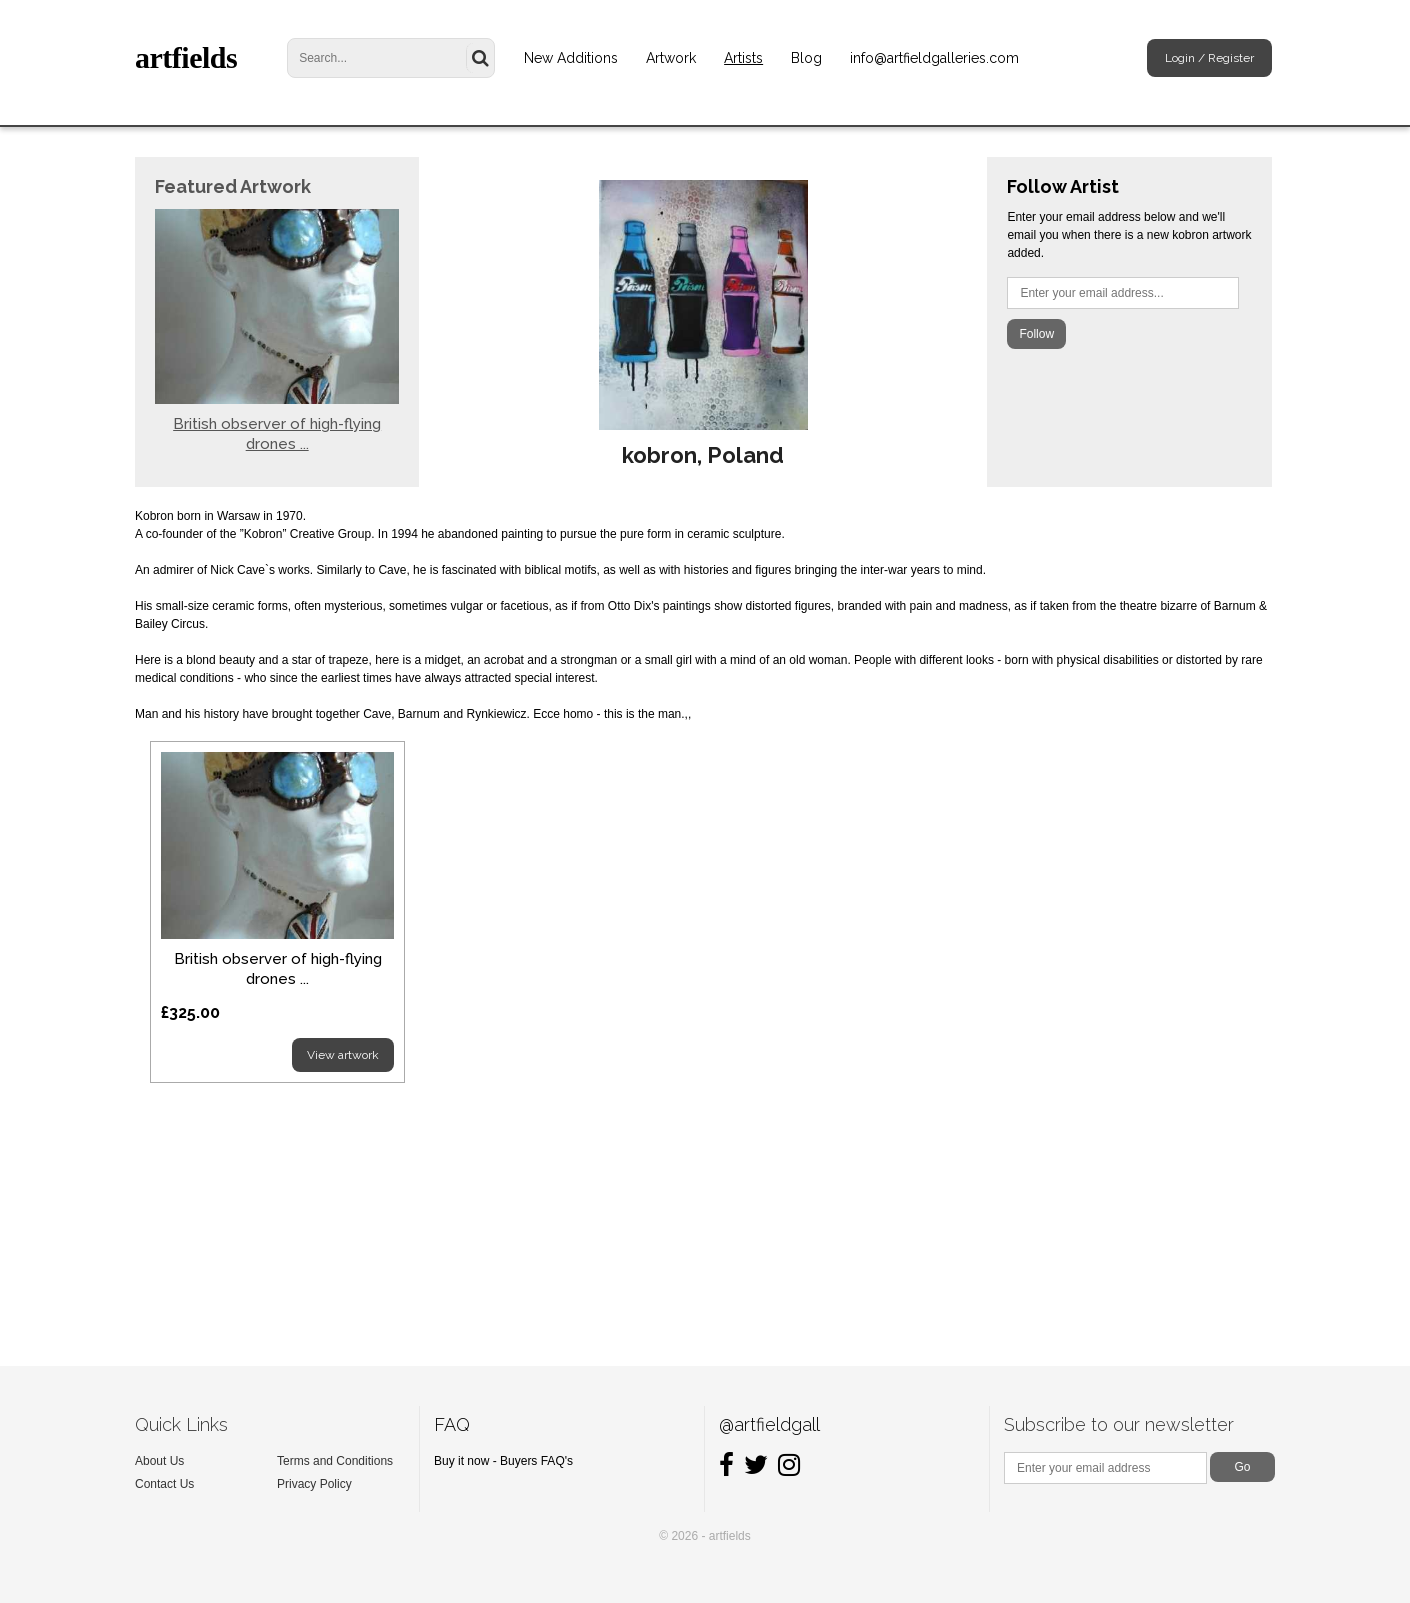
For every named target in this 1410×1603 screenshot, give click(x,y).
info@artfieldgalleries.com (934, 58)
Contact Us (164, 1484)
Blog (806, 58)
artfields (186, 57)
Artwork (671, 58)
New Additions (571, 58)
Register (1231, 58)
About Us (159, 1461)
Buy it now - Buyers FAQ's (503, 1461)
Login (1180, 58)
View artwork (343, 1055)
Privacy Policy (314, 1484)
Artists (743, 58)
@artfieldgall (769, 1424)
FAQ (452, 1424)
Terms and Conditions (335, 1461)
